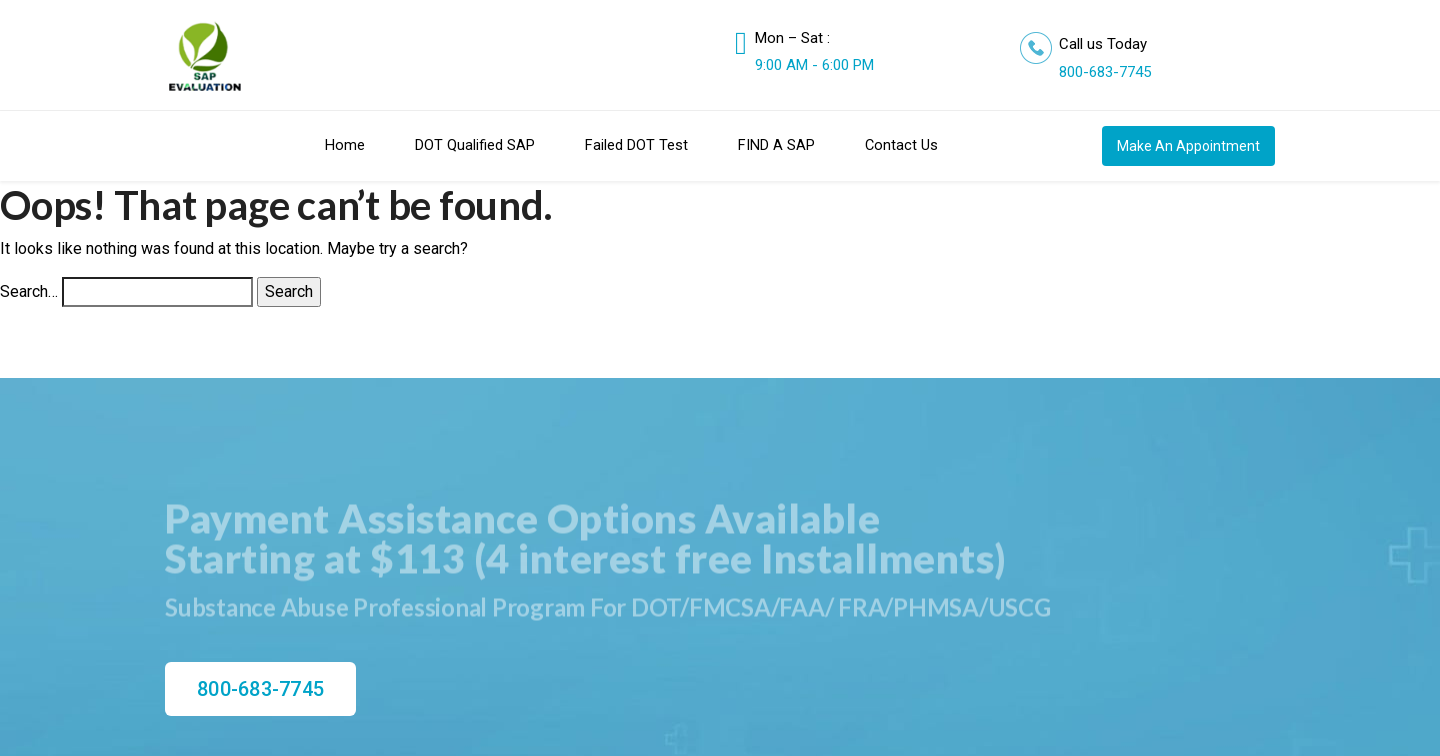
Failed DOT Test (636, 145)
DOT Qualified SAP (475, 145)
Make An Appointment (1188, 146)
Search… (29, 291)
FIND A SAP (776, 145)
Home (345, 145)
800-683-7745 (1105, 72)
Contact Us (901, 145)
